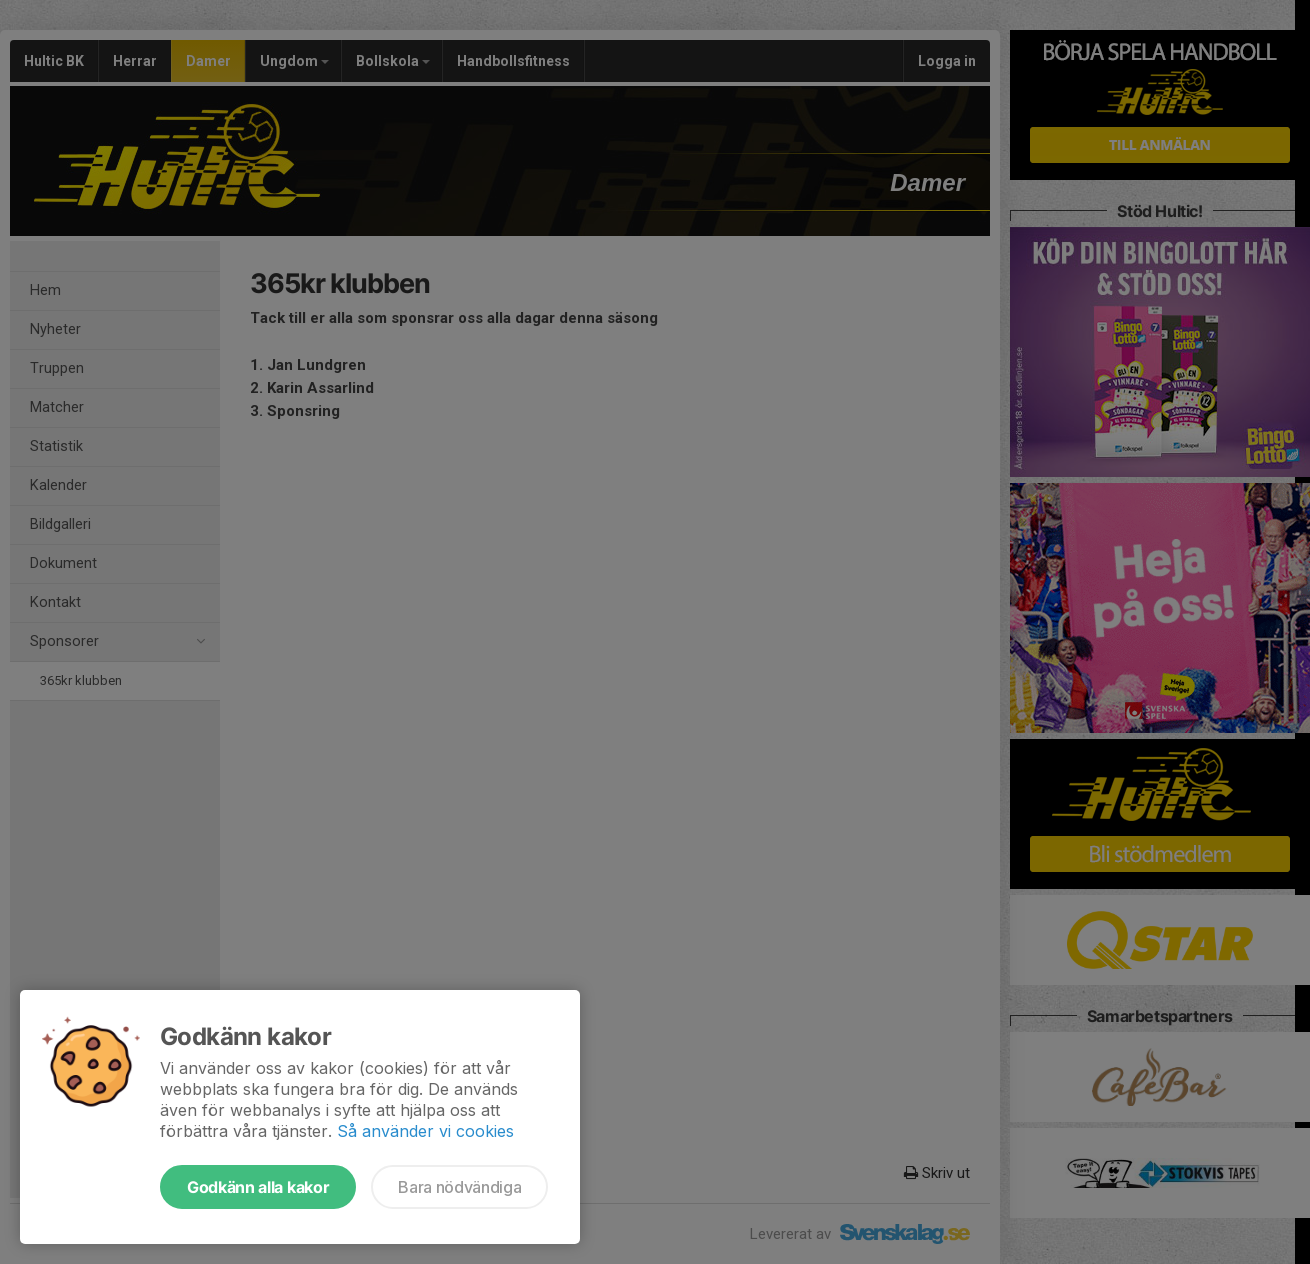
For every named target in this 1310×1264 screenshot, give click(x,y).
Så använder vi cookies (425, 1131)
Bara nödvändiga (459, 1187)
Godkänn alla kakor (258, 1187)
